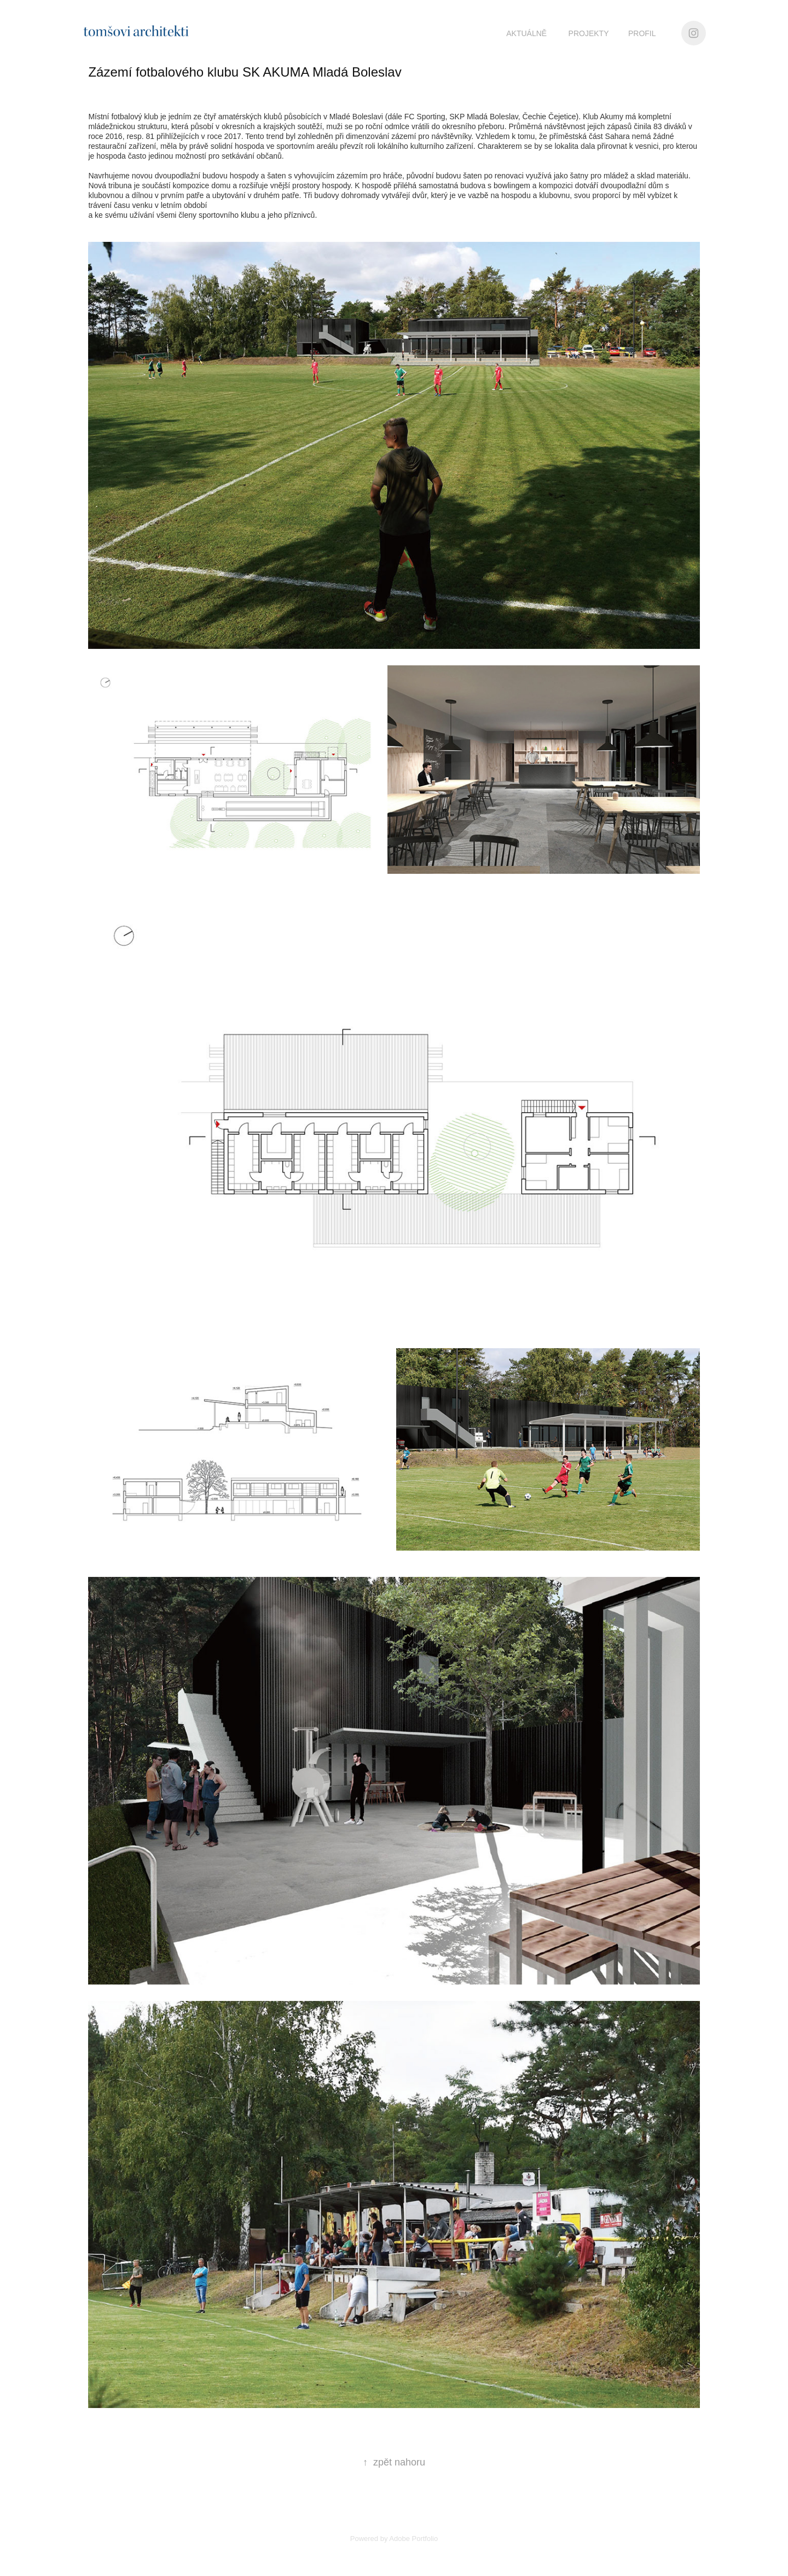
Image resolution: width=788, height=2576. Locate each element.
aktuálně (526, 33)
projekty (589, 33)
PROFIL (642, 33)
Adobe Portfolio (413, 2538)
